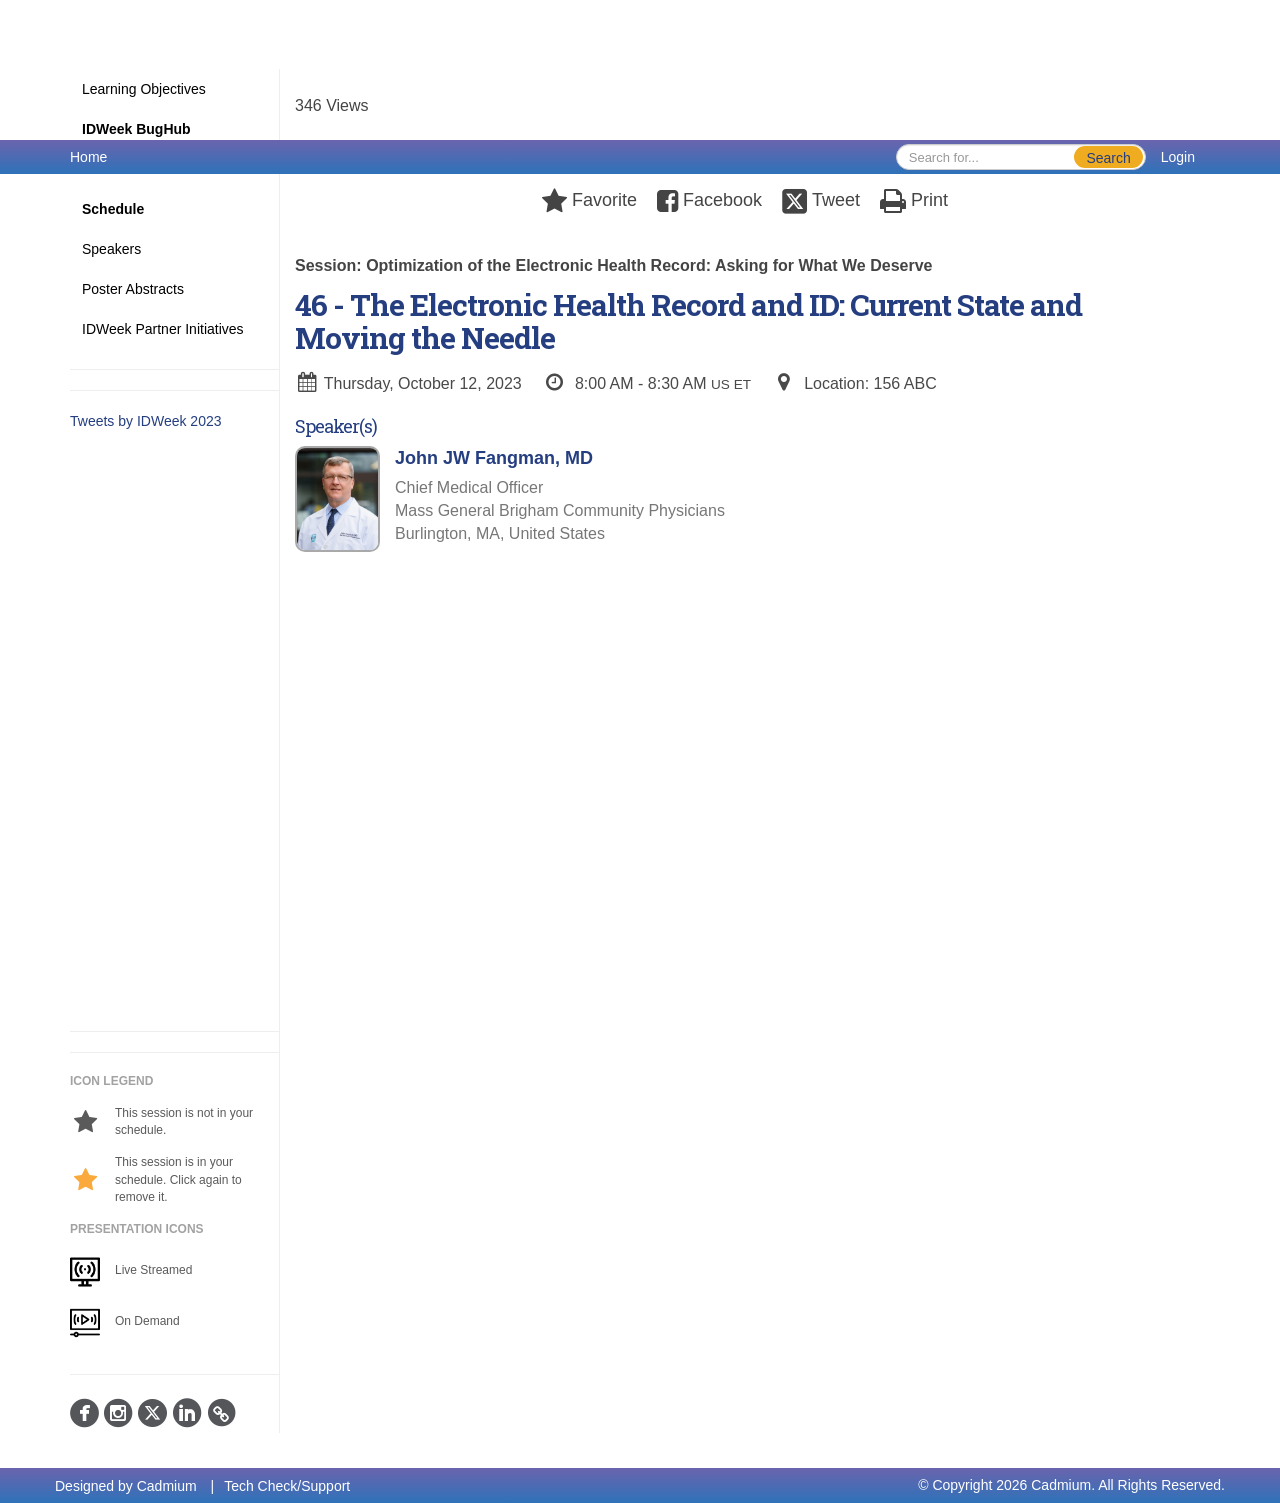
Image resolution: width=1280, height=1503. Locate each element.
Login (1178, 157)
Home (88, 157)
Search (1108, 158)
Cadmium (167, 1486)
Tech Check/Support (287, 1486)
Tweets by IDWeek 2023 (145, 421)
